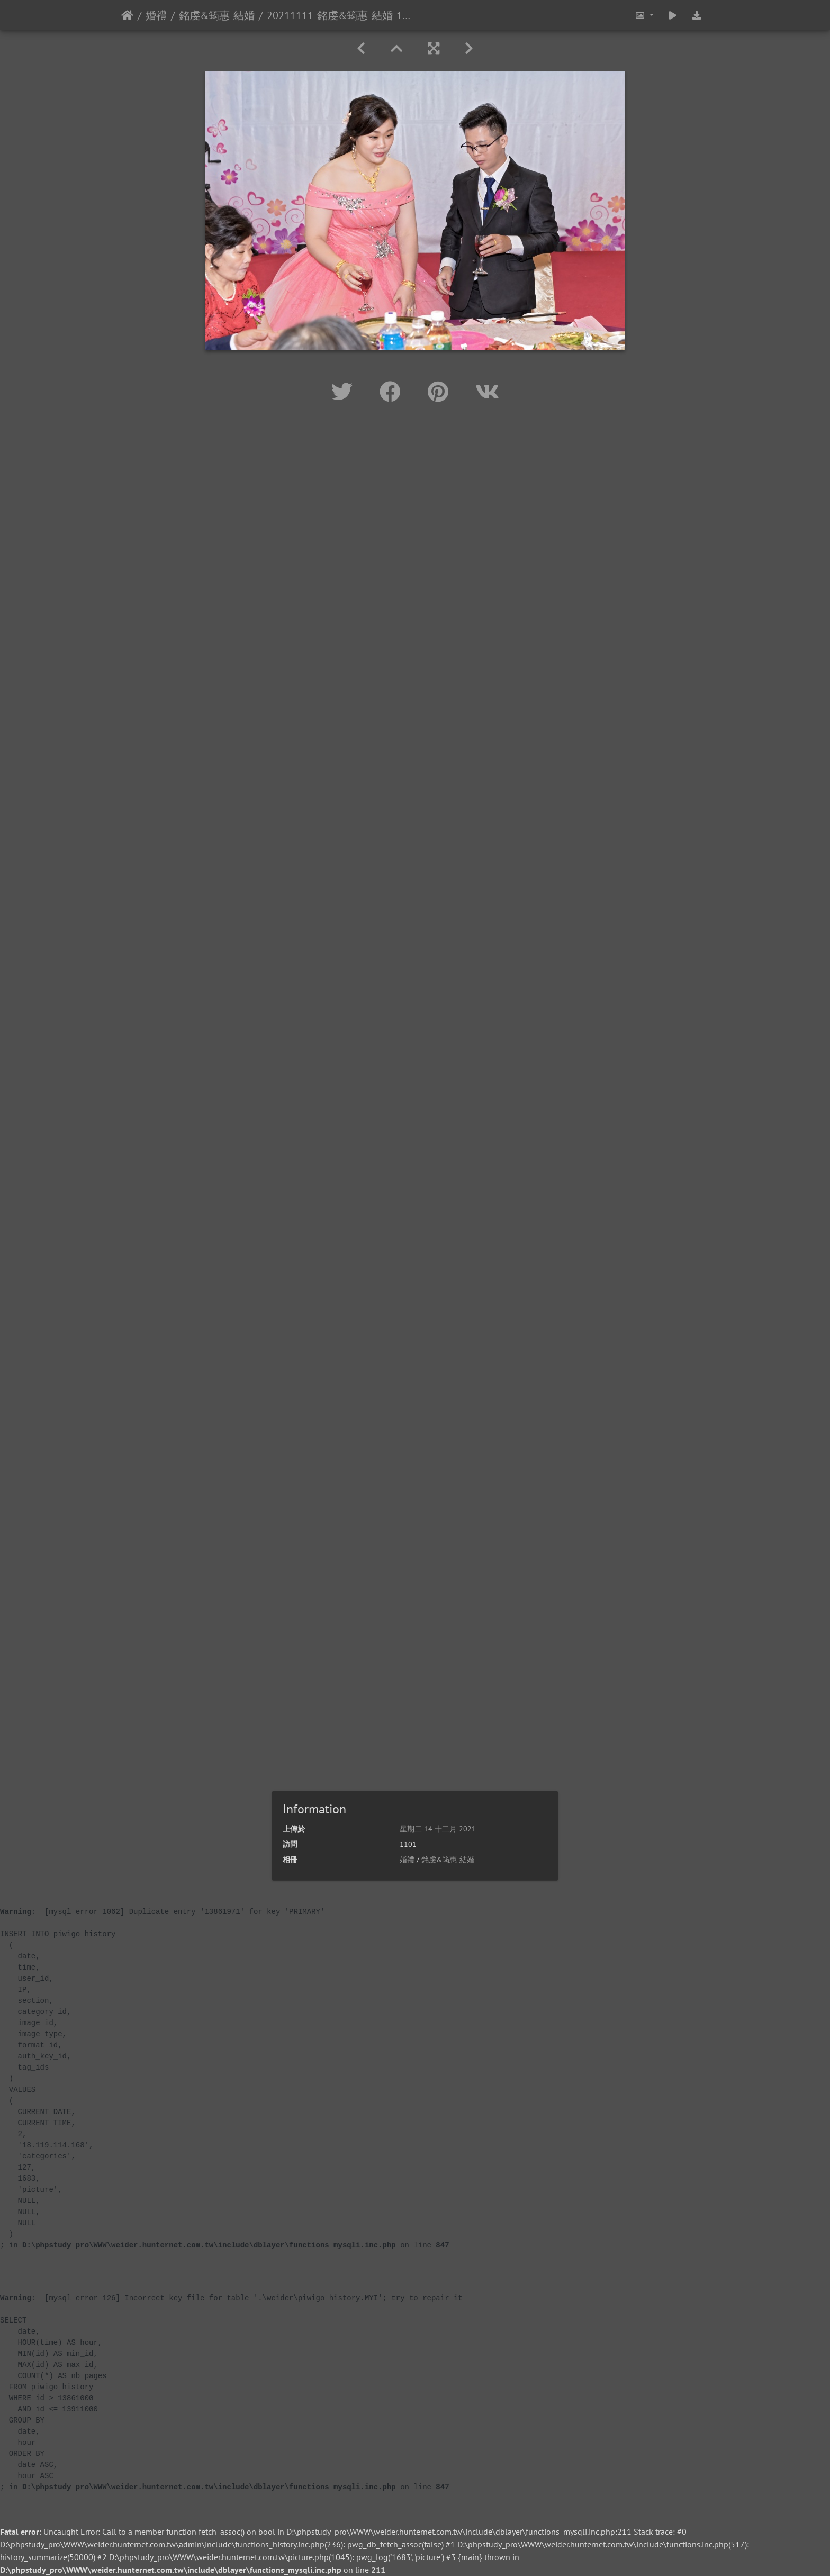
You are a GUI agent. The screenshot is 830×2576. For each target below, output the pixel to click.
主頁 (127, 15)
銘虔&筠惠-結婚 (217, 15)
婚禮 (156, 15)
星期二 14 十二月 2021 (438, 1829)
